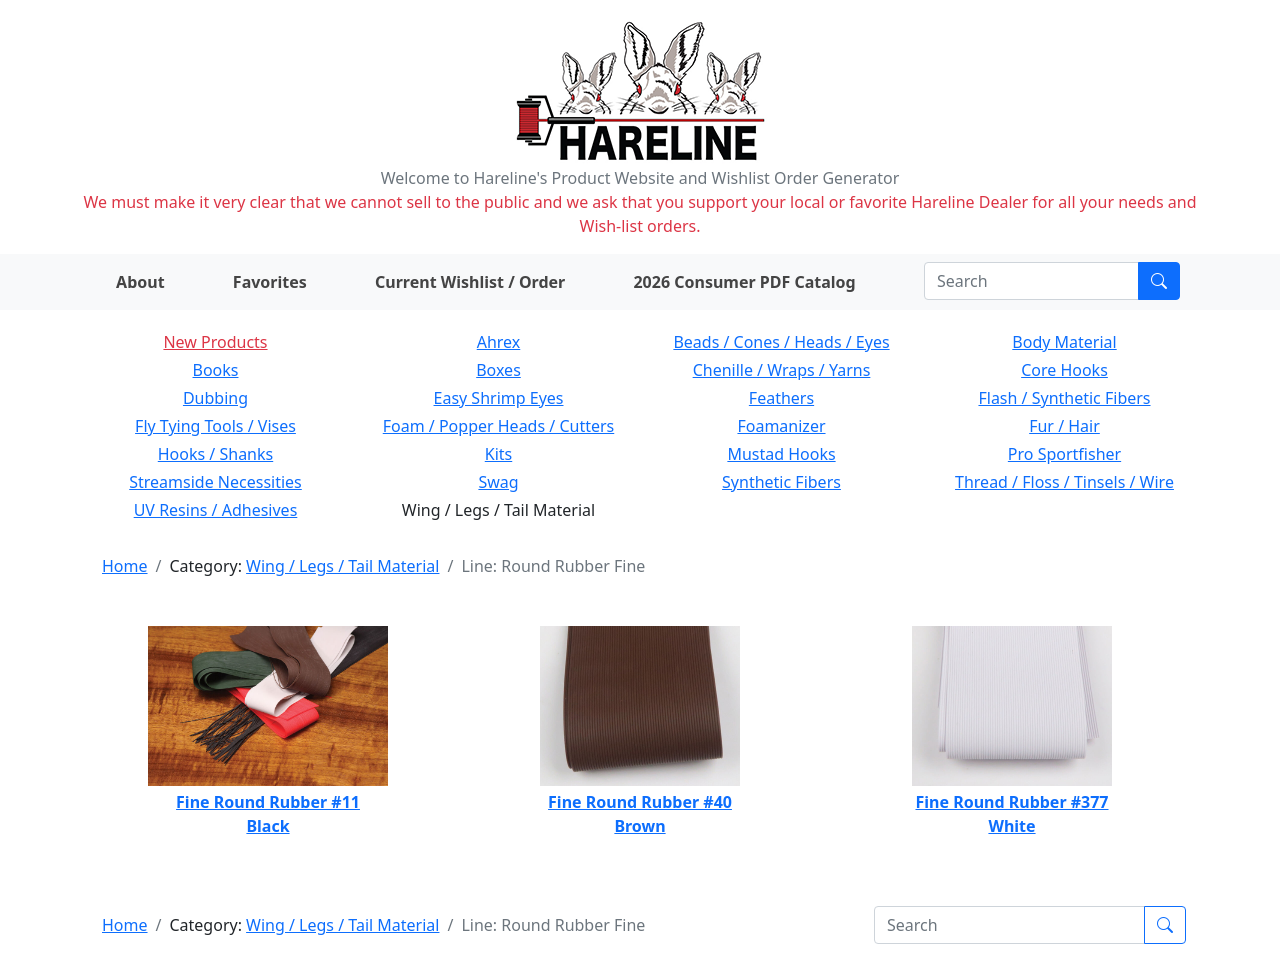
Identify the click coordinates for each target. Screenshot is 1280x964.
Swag (498, 482)
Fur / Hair (1064, 426)
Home (125, 566)
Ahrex (499, 342)
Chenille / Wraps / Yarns (782, 370)
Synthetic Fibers (781, 482)
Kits (498, 454)
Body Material (1064, 342)
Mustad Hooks (781, 454)
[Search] (1031, 281)
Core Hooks (1064, 370)
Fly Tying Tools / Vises (215, 426)
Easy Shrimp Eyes (499, 398)
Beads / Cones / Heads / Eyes (781, 342)
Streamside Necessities (215, 482)
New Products (215, 342)
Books (216, 370)
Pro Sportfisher (1064, 454)
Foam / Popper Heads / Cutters (499, 426)
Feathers (781, 398)
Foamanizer (781, 426)
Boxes (498, 370)
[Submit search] (1159, 281)
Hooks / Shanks (215, 454)
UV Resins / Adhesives (216, 510)
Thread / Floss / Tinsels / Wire (1064, 482)
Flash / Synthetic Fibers (1064, 398)
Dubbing (215, 398)
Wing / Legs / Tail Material (342, 566)
